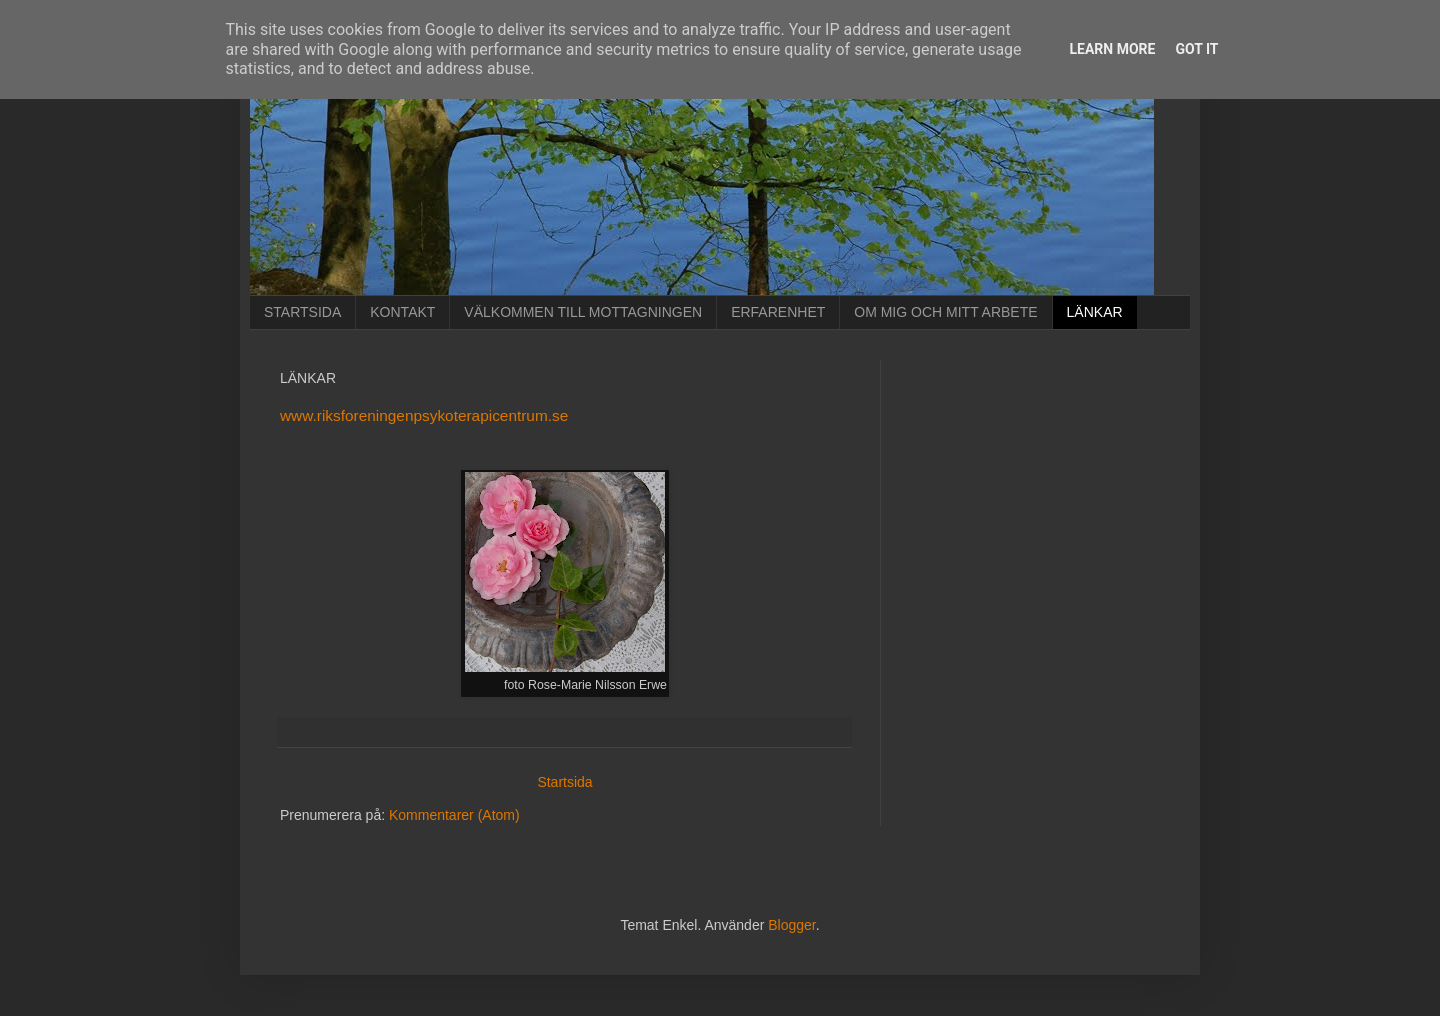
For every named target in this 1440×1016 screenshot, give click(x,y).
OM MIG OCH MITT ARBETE (945, 312)
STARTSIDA (302, 312)
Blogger (791, 925)
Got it (1196, 49)
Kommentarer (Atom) (454, 815)
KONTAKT (402, 312)
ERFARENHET (778, 312)
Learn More (1112, 49)
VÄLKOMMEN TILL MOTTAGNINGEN (583, 312)
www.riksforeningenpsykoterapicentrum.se (424, 415)
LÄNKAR (1095, 312)
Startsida (564, 782)
